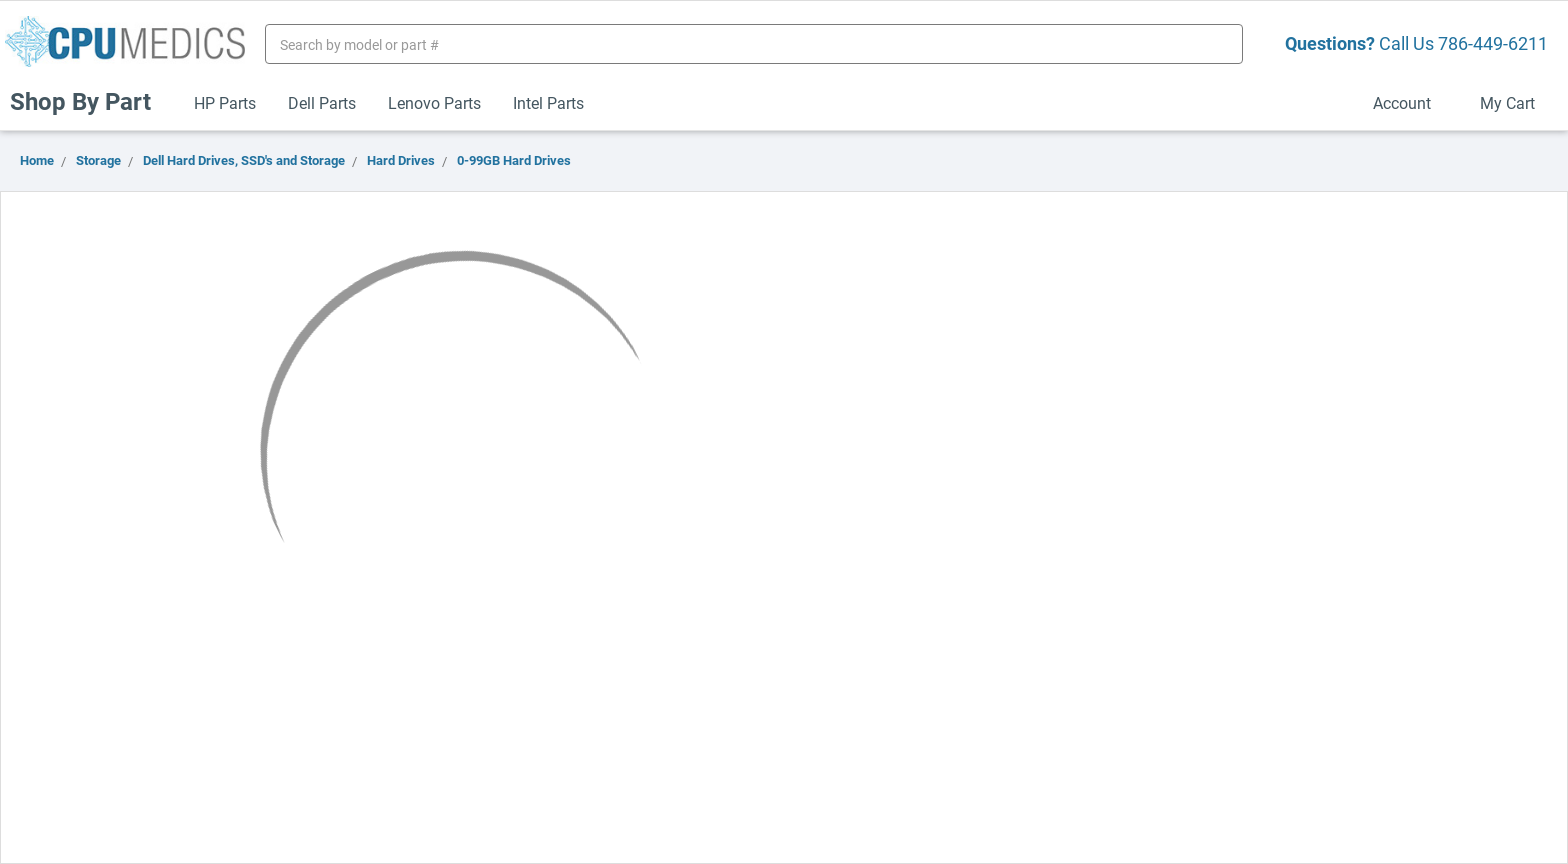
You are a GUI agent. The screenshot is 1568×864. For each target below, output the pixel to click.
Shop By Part (89, 101)
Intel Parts (548, 102)
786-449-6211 (1493, 43)
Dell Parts (322, 102)
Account (1410, 102)
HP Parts (225, 102)
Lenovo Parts (434, 102)
